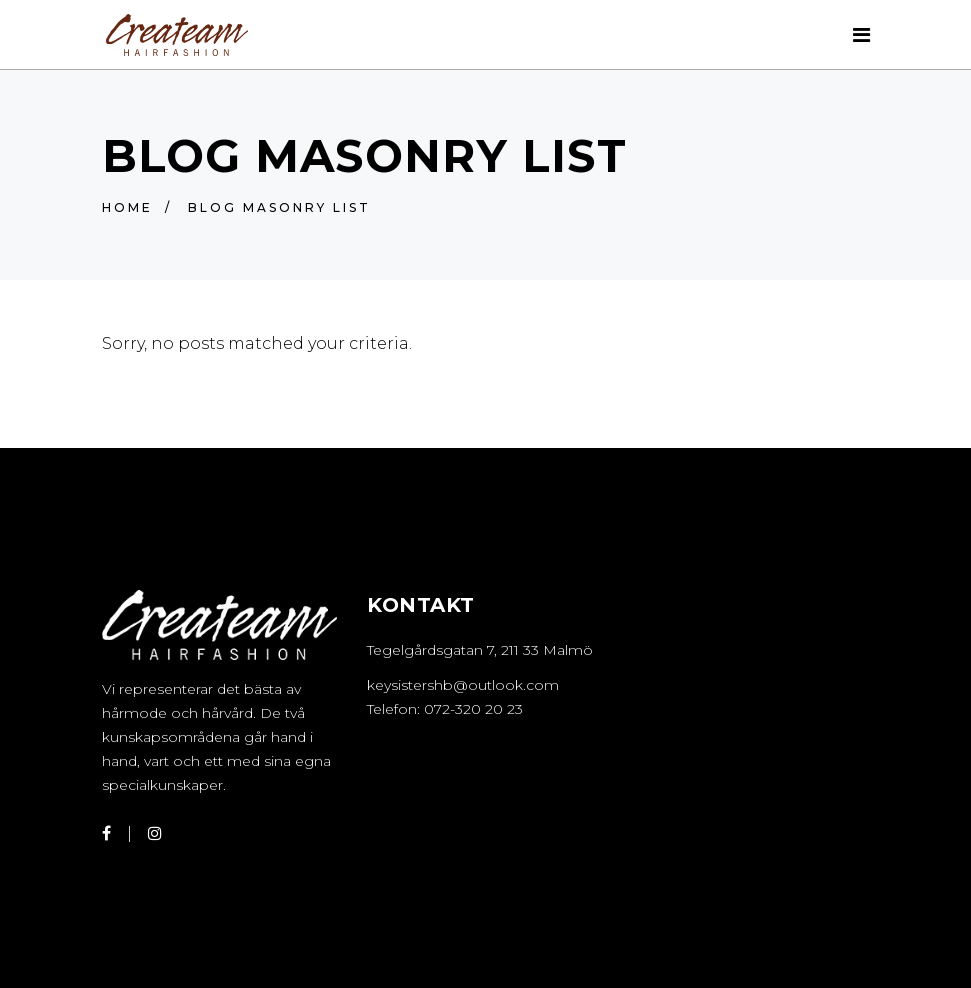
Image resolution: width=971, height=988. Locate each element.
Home (127, 207)
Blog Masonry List (279, 207)
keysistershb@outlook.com (463, 685)
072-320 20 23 (473, 709)
